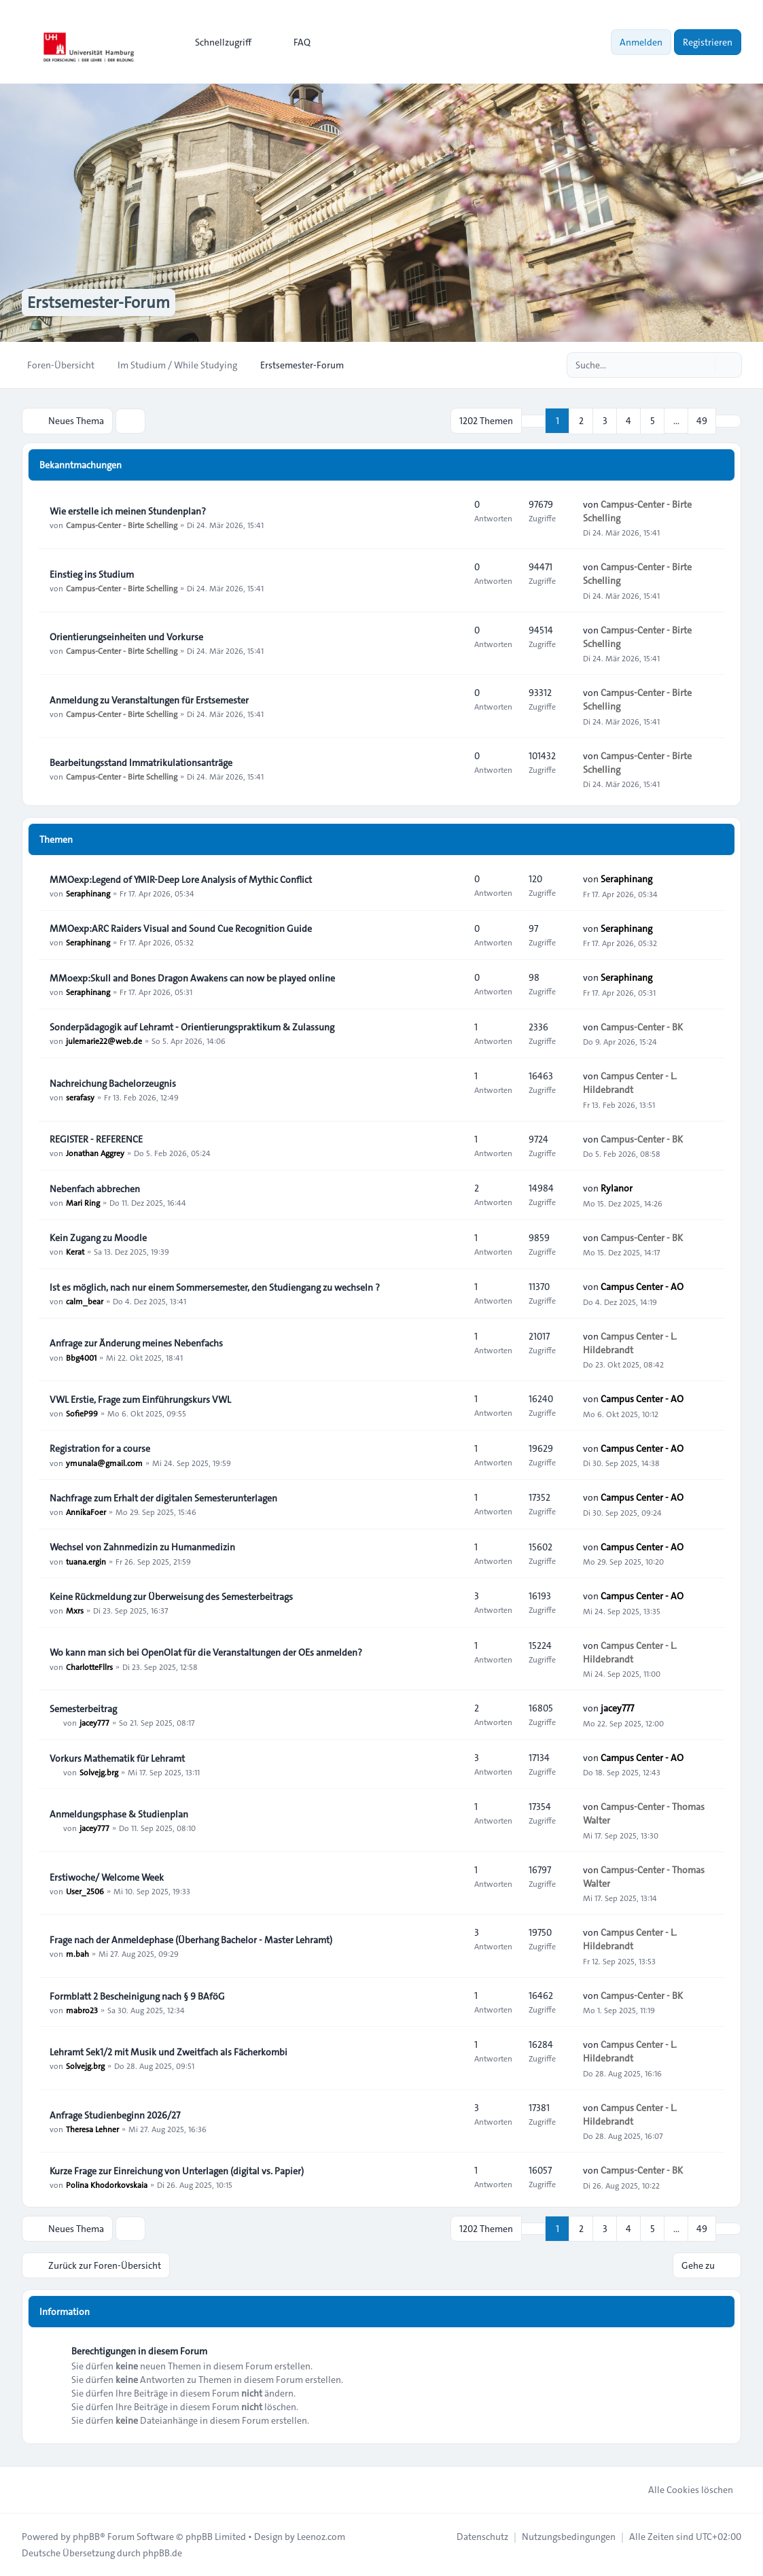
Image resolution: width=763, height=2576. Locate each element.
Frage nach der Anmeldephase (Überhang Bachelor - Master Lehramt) (191, 1940)
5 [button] (652, 421)
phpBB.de (162, 2553)
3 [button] (605, 421)
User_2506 (85, 1890)
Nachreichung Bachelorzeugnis (113, 1083)
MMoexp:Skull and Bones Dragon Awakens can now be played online (192, 978)
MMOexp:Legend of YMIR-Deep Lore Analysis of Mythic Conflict (181, 879)
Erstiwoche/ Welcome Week (107, 1877)
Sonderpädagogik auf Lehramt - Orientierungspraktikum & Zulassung (192, 1027)
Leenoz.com (321, 2536)
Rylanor (617, 1188)
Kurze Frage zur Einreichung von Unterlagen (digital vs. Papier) (177, 2171)
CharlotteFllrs (89, 1665)
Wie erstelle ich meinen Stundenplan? (128, 511)
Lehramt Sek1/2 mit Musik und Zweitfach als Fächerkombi (168, 2052)
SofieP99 (82, 1413)
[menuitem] (217, 42)
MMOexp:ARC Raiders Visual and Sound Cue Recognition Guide (181, 928)
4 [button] (628, 421)
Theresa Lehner (92, 2128)
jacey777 (94, 1722)
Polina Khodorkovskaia (106, 2184)
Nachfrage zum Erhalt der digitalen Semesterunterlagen (163, 1498)
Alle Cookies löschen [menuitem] (682, 2489)
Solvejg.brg (98, 1771)
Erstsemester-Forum (98, 302)
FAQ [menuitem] (293, 42)
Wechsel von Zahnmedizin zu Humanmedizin (142, 1547)
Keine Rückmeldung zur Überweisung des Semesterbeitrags (171, 1596)
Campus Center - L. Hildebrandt (630, 1082)
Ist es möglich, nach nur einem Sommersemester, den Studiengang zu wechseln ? (215, 1287)
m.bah (77, 1953)
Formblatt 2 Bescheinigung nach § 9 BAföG (137, 1996)
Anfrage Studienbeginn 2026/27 (115, 2115)
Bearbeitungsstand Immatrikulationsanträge (141, 762)
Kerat (75, 1251)
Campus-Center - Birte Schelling (121, 524)
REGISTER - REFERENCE (96, 1139)
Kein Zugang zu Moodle (98, 1238)
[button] (728, 421)
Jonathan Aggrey (95, 1152)
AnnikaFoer (86, 1511)
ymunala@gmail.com (104, 1462)
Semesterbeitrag (83, 1709)
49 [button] (701, 421)
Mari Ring (83, 1202)
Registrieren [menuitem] (707, 42)
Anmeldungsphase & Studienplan (119, 1814)
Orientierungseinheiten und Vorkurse (126, 637)
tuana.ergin (86, 1560)
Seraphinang (88, 893)
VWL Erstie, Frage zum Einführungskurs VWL (140, 1399)
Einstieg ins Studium (92, 574)
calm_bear (84, 1300)
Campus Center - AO (642, 1286)
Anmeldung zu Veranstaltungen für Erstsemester (149, 700)
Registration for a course (100, 1448)
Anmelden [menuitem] (641, 42)
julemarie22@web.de (104, 1040)
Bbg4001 (81, 1356)
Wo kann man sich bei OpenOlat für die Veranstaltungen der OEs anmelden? (206, 1652)
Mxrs (75, 1610)
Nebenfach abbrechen (95, 1189)
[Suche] (703, 365)
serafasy (80, 1097)
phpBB (86, 2536)
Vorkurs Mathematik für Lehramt (117, 1758)
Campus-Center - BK (642, 1027)
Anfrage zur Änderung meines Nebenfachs (136, 1343)
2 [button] (581, 421)
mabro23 (82, 2009)
